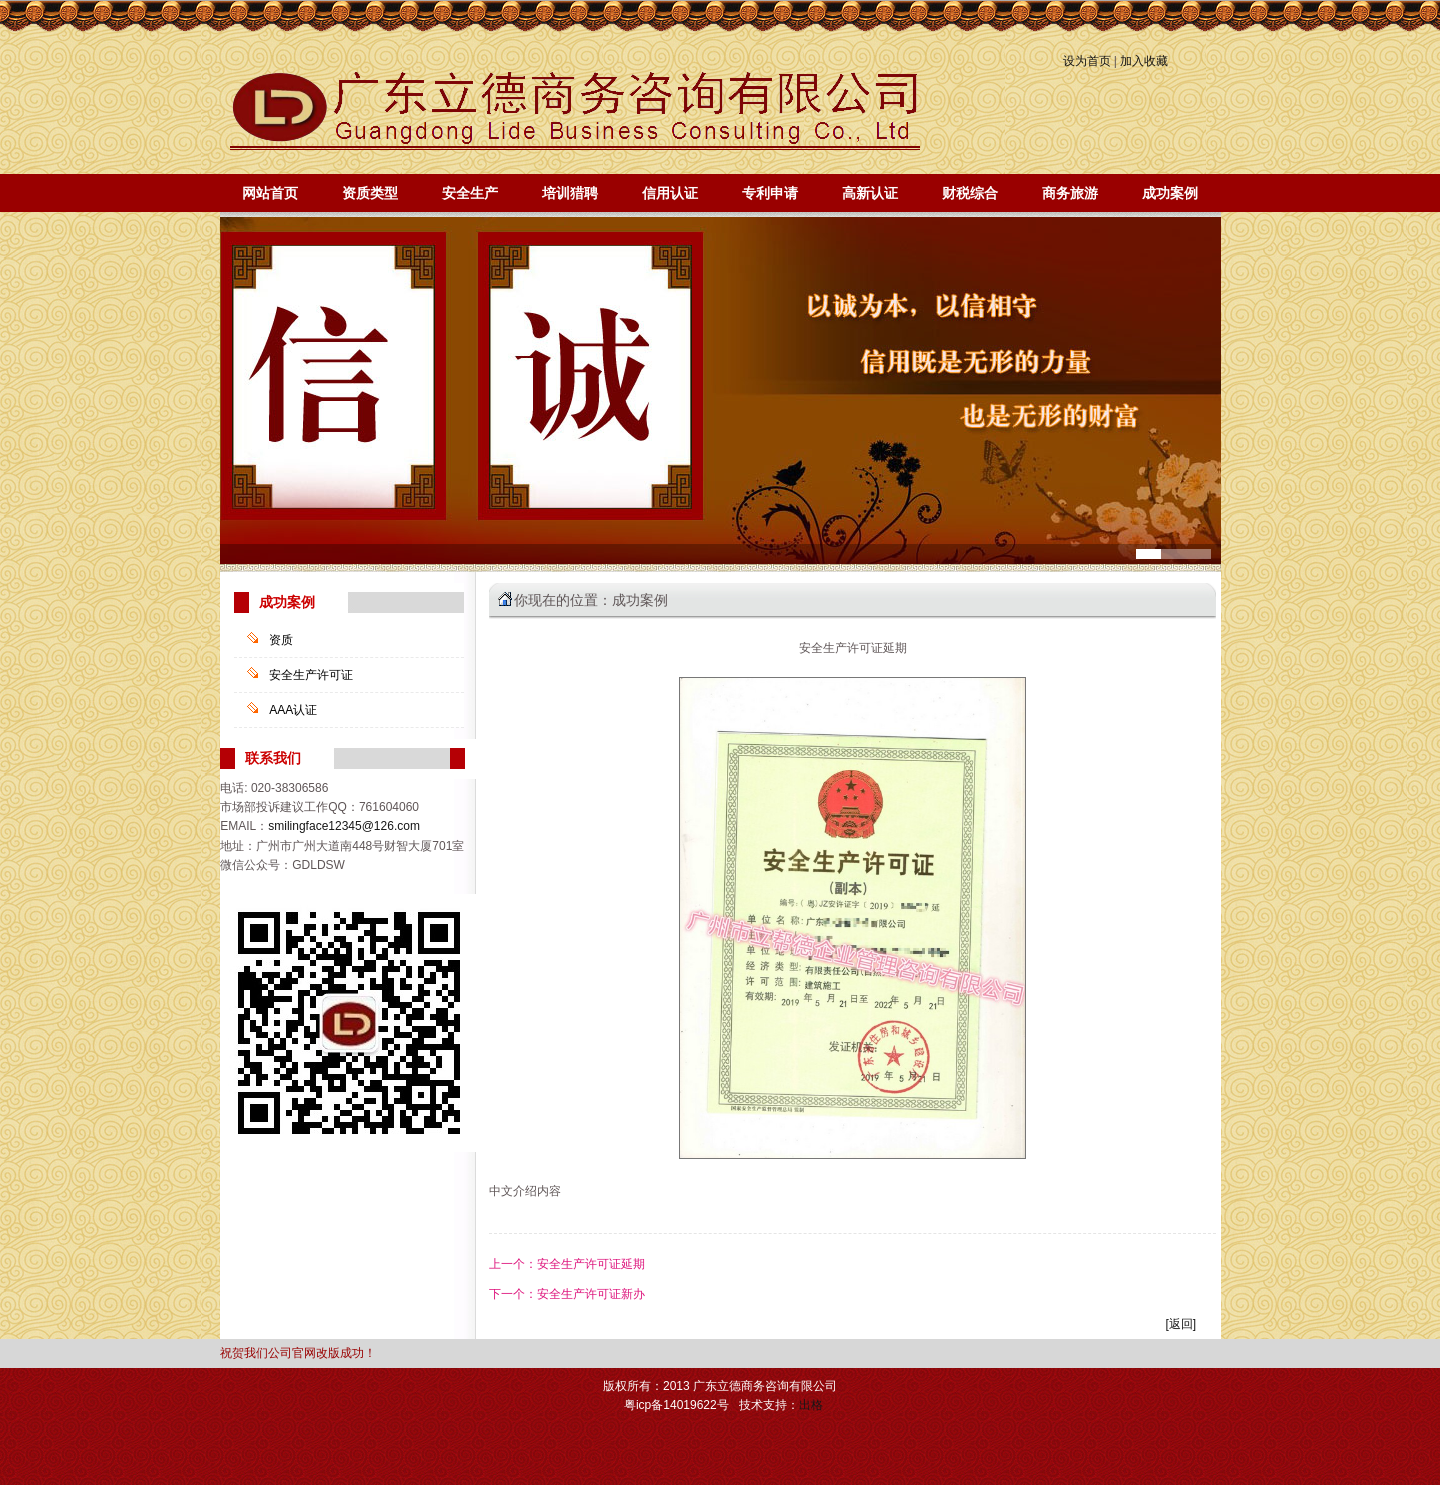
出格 (811, 1405)
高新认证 (870, 193)
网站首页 (270, 193)
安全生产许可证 (311, 675)
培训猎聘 (570, 193)
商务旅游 (1070, 193)
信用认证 (670, 193)
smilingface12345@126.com (344, 826)
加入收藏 (1144, 61)
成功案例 (1170, 193)
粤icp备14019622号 (676, 1405)
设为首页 (1087, 61)
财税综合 (970, 193)
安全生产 (470, 193)
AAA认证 (293, 710)
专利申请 (770, 193)
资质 (281, 640)
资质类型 (370, 193)
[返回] (1180, 1324)
